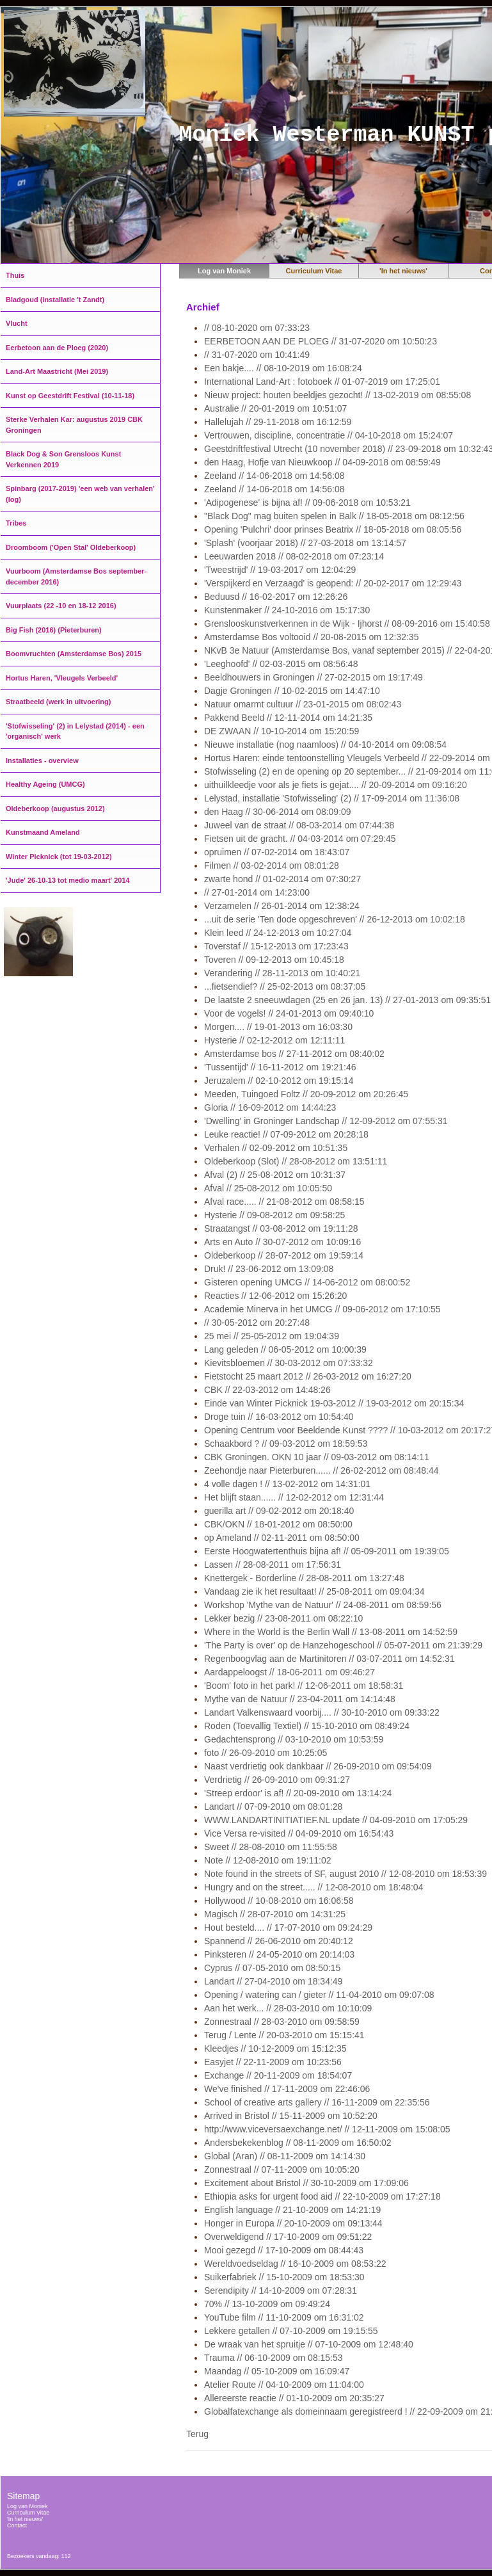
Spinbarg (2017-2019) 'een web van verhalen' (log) (80, 494)
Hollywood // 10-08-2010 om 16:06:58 (278, 1901)
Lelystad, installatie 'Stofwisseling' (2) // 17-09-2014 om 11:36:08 (331, 798)
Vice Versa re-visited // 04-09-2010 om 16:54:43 (298, 1833)
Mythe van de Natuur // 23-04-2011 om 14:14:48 (299, 1699)
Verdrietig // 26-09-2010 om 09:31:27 (277, 1780)
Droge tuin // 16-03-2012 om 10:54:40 (279, 1417)
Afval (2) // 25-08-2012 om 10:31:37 (274, 1175)
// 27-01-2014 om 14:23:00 (257, 892)
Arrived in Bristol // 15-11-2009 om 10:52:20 (290, 2116)
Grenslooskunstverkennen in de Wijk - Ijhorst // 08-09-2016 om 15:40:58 (347, 623)
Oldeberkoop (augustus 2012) (55, 808)
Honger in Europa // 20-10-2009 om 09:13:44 (293, 2223)
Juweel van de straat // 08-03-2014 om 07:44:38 (299, 825)
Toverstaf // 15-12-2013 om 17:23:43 (276, 946)
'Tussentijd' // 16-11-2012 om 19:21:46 (280, 1067)
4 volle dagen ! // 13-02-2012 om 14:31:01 (287, 1484)
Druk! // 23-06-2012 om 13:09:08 (268, 1269)
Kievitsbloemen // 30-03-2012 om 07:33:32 (288, 1363)
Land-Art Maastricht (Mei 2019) (57, 371)
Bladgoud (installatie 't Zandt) (55, 299)
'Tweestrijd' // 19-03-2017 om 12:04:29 (280, 570)
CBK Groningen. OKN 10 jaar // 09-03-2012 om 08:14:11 (316, 1457)
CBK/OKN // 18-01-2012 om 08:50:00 (278, 1524)
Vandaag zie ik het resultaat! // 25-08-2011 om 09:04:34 (314, 1591)
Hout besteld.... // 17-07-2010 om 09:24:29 (288, 1927)
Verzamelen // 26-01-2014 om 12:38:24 (282, 906)
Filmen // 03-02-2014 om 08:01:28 (271, 865)
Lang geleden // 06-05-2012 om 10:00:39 (285, 1349)
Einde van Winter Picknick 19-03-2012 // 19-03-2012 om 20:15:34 (334, 1403)
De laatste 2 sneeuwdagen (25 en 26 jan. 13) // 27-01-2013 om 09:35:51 (347, 1000)
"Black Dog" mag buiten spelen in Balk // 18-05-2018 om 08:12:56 (334, 516)
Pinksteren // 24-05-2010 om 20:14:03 (279, 1954)
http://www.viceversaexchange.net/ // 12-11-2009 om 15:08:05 (327, 2129)
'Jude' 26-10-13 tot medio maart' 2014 (68, 880)
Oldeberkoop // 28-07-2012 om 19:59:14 (283, 1255)
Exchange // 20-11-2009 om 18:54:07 (278, 2075)
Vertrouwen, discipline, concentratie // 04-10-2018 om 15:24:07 (328, 435)
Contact (17, 2525)
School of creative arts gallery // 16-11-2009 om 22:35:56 (317, 2102)
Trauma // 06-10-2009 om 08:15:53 (273, 2358)
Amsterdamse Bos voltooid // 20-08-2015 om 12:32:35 (311, 637)
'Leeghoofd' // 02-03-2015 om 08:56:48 (281, 664)
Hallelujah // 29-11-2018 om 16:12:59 (277, 422)
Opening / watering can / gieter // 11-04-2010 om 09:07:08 (319, 1995)
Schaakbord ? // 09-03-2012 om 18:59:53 (285, 1443)
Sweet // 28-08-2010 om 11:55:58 (270, 1847)
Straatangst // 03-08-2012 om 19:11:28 (281, 1228)
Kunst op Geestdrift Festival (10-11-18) (70, 395)
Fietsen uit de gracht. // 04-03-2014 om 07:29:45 (300, 838)
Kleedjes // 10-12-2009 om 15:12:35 (275, 2048)
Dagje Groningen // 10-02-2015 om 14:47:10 (292, 691)
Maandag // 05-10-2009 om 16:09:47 (276, 2371)
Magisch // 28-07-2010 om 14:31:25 (274, 1914)
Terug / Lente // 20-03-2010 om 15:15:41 (284, 2035)
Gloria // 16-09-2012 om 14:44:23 (270, 1107)
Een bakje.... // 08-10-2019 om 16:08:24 (283, 368)
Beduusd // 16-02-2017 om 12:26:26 (275, 597)
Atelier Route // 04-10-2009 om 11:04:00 (284, 2384)
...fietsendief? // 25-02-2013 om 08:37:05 (284, 986)
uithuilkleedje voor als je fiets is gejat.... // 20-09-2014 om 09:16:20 (335, 785)
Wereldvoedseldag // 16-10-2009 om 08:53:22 (295, 2263)
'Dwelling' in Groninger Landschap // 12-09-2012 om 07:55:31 (325, 1121)
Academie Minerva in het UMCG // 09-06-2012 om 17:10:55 (322, 1309)
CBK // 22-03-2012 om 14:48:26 (267, 1390)
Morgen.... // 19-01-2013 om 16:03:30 (278, 1027)
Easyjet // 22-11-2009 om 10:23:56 (273, 2062)
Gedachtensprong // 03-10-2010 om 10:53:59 (293, 1739)
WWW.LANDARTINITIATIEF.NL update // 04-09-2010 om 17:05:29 (336, 1820)
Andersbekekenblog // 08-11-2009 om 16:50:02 (298, 2142)
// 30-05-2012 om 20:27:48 (257, 1322)
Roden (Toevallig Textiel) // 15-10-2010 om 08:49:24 (306, 1726)
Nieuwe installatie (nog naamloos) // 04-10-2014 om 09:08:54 (325, 744)
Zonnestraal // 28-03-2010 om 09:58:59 (282, 2022)
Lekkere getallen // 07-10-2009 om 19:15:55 (291, 2331)
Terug (197, 2434)
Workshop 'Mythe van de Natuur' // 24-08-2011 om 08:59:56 (322, 1605)
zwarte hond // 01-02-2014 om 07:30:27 (282, 879)
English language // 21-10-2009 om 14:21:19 (292, 2210)
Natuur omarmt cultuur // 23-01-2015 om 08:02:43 (302, 704)
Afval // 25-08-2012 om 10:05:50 (268, 1188)
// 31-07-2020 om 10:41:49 (257, 355)
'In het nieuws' (403, 271)
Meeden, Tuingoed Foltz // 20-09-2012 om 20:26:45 (306, 1094)
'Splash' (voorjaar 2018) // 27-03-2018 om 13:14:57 (305, 543)
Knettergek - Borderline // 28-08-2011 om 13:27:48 (304, 1578)
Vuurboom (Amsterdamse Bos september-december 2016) (76, 576)
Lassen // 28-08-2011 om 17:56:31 (272, 1564)
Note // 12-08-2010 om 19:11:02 (267, 1860)
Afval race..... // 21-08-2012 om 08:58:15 (284, 1201)
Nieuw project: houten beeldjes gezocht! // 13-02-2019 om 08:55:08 (337, 395)
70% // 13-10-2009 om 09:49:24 (267, 2304)
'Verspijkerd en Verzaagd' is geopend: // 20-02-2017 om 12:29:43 (332, 583)
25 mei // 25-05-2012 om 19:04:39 (271, 1336)
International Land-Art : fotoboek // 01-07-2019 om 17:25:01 (322, 381)
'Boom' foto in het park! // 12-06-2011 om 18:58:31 (303, 1685)
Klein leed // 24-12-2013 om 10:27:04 (277, 933)
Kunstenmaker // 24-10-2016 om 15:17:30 (287, 610)
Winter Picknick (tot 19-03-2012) (59, 856)
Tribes (16, 523)
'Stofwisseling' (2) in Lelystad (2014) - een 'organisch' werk (75, 731)
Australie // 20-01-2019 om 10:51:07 (275, 408)
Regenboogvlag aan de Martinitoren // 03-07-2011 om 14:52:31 (329, 1659)
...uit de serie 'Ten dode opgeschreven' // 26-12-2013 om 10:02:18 (334, 919)
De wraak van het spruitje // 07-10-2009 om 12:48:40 (308, 2344)
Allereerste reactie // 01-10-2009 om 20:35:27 (294, 2398)
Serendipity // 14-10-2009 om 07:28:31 (280, 2290)
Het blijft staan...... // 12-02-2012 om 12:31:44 (294, 1497)
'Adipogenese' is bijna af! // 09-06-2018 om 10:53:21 (307, 502)
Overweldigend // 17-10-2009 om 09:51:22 (288, 2237)
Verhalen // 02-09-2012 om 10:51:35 (275, 1148)
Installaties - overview (42, 760)
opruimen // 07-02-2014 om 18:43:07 (276, 852)
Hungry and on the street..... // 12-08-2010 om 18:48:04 (313, 1887)
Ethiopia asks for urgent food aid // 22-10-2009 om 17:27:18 (322, 2196)
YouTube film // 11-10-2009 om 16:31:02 (284, 2317)
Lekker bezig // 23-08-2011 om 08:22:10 (283, 1618)
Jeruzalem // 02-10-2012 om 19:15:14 (278, 1080)
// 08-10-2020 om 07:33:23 (257, 328)
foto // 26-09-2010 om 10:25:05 (265, 1753)
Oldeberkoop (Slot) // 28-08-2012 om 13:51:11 (295, 1161)
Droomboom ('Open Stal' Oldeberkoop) (71, 547)
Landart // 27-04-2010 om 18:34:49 (273, 1981)
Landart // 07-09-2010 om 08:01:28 (273, 1806)
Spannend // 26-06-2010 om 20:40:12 (278, 1941)
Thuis (15, 275)
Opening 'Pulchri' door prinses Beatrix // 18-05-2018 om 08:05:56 (332, 529)
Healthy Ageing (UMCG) (45, 784)
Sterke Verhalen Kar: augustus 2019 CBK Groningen (74, 424)
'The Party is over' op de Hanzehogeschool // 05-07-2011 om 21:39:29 (343, 1645)
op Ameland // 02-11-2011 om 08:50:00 (282, 1538)
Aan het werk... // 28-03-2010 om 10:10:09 (288, 2008)
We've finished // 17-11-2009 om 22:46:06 (287, 2089)
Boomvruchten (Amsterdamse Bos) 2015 (73, 653)
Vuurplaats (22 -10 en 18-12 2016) (61, 605)
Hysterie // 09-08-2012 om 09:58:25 (274, 1215)
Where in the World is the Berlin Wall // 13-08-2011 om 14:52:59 (330, 1632)
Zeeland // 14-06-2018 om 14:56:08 (274, 476)
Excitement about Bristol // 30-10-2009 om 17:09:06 (306, 2183)
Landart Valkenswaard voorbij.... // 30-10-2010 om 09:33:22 (322, 1712)
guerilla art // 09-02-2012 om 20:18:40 (279, 1511)
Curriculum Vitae (314, 271)
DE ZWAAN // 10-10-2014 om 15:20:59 (281, 731)
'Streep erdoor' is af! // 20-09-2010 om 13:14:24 (298, 1793)
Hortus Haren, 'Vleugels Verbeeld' (62, 678)
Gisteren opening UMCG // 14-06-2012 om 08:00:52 (307, 1282)
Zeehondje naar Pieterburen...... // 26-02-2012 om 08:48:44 (321, 1470)
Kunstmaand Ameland (43, 832)
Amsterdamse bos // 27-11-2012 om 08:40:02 (294, 1054)
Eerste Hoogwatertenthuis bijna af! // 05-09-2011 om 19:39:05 (326, 1551)
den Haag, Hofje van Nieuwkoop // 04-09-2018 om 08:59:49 (322, 462)
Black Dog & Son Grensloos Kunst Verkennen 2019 (63, 459)
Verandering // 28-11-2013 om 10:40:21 (282, 973)
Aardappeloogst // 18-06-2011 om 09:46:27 (289, 1672)
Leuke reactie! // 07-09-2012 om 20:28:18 (286, 1134)
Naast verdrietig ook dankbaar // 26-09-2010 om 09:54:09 (318, 1766)
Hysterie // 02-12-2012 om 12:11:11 (274, 1040)
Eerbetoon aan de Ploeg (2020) (57, 347)
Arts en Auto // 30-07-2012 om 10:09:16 (282, 1242)
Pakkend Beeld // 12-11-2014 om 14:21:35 (288, 717)
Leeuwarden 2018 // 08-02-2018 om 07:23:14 (294, 556)
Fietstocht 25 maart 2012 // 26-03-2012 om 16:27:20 (307, 1376)
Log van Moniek (224, 271)
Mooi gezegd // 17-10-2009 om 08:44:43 (283, 2250)
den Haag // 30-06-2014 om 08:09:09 (277, 812)
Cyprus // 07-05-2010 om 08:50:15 (272, 1968)
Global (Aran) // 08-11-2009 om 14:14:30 (284, 2156)
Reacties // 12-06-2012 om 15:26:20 (275, 1296)
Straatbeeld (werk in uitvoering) (58, 701)
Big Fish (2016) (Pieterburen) (54, 630)
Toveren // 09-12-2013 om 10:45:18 (274, 959)
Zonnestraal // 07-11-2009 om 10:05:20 (282, 2169)
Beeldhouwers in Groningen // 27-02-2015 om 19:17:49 (313, 677)
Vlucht (17, 323)
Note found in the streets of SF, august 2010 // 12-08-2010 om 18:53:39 (345, 1874)
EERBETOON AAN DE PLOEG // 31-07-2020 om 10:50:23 (320, 341)
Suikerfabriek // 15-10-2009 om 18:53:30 (284, 2277)
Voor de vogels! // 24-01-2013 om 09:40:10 (289, 1013)
